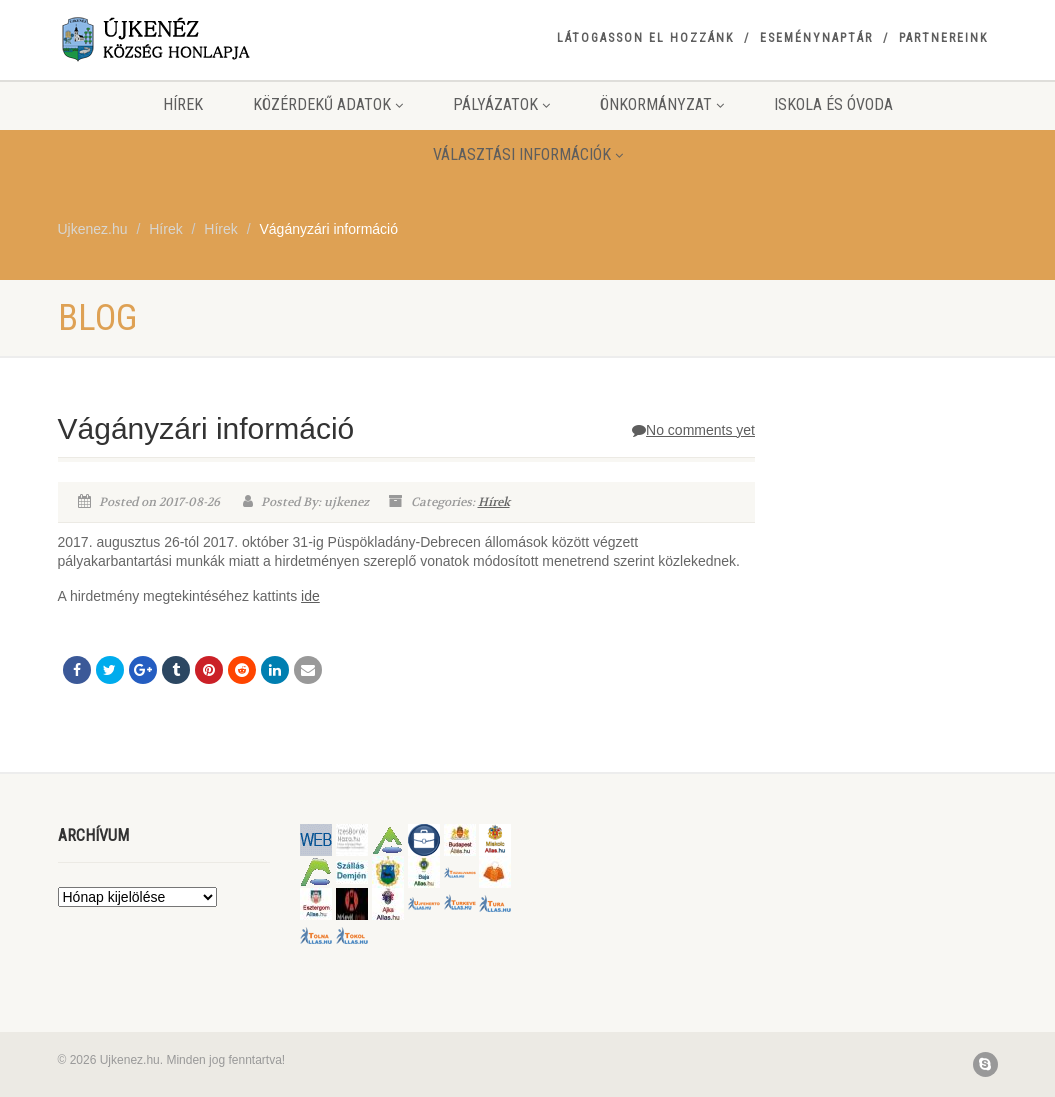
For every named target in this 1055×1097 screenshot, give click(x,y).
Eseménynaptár (816, 38)
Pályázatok (501, 104)
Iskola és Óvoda (833, 104)
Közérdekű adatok (328, 104)
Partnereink (943, 38)
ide (310, 596)
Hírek (183, 104)
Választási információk (528, 154)
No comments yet (693, 430)
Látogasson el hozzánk (645, 38)
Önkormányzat (662, 104)
